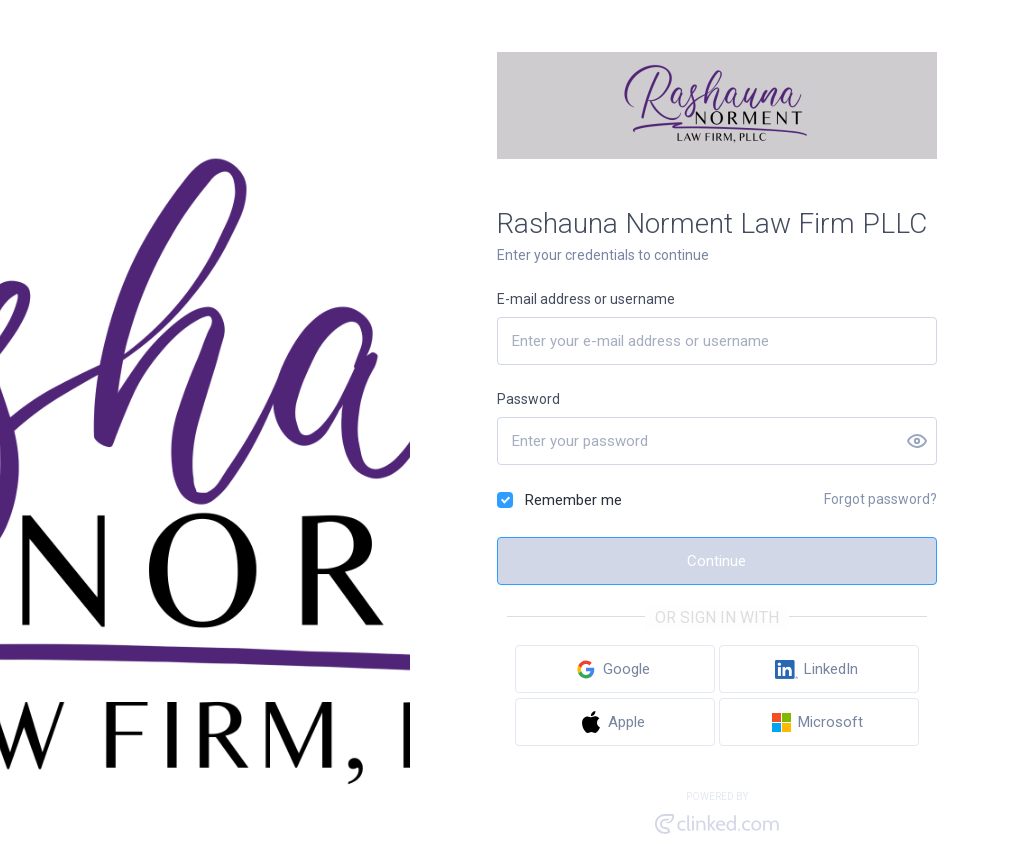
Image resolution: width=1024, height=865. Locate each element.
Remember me (573, 500)
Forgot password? (880, 499)
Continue (716, 561)
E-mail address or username (586, 299)
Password (528, 399)
